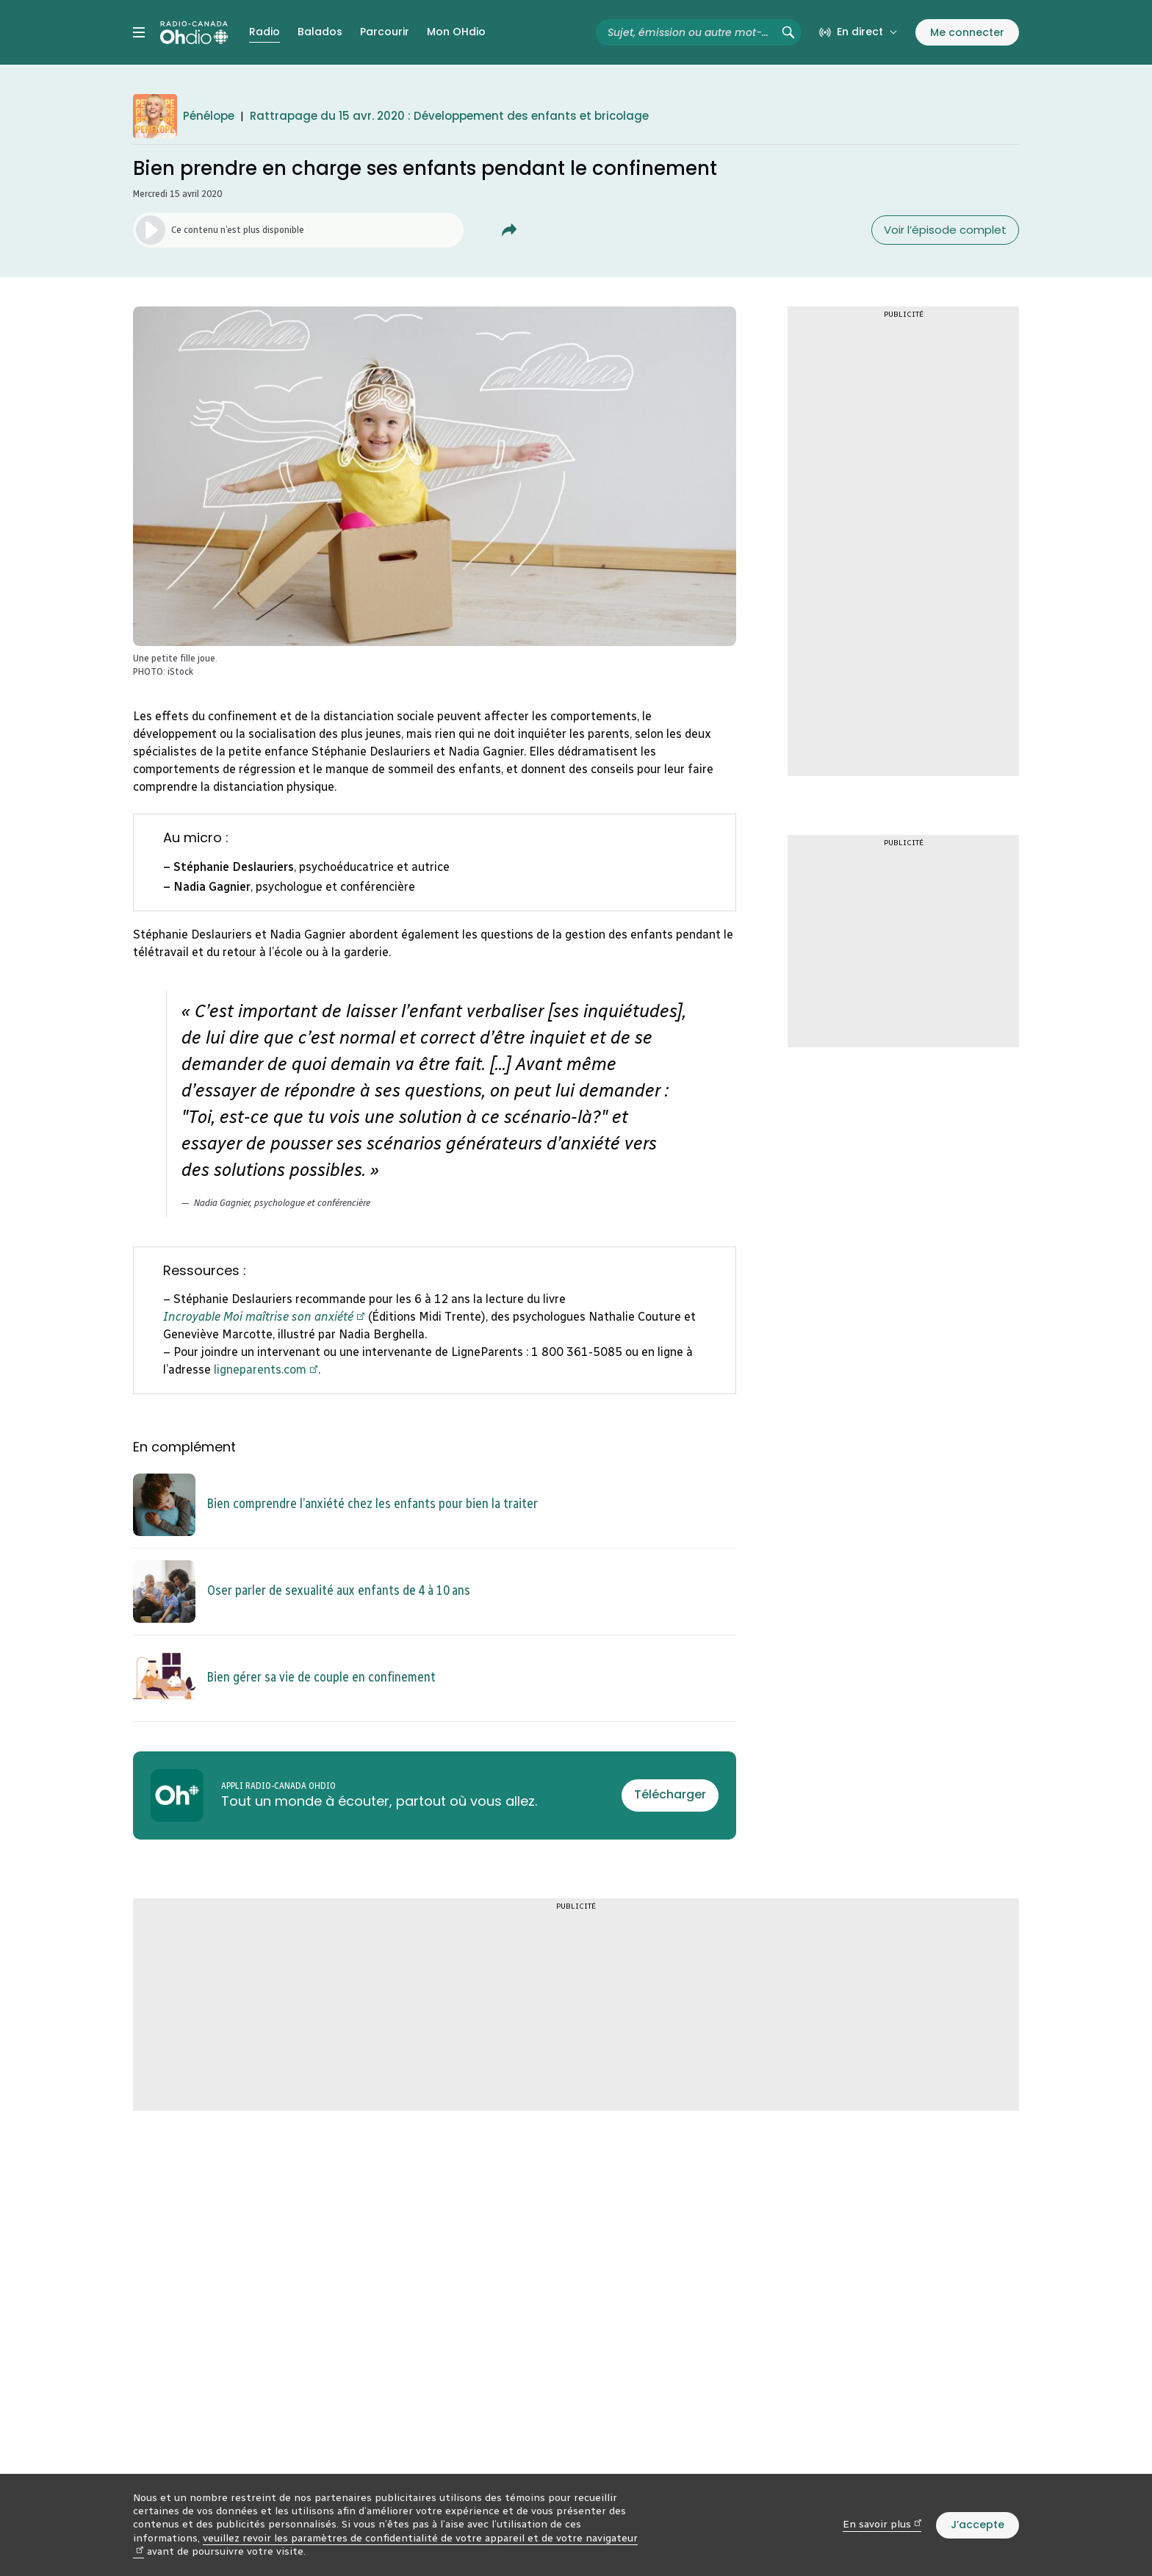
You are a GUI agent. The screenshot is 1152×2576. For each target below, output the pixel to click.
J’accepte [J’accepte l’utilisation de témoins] (977, 2524)
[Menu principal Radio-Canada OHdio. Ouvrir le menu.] (138, 32)
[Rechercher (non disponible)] (788, 32)
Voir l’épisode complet (945, 229)
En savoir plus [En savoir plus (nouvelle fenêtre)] (882, 2524)
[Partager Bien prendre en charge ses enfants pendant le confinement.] (509, 230)
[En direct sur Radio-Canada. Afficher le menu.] (858, 32)
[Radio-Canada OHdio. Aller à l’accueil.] (193, 32)
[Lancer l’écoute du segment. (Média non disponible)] (298, 230)
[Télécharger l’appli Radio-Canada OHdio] (670, 1795)
